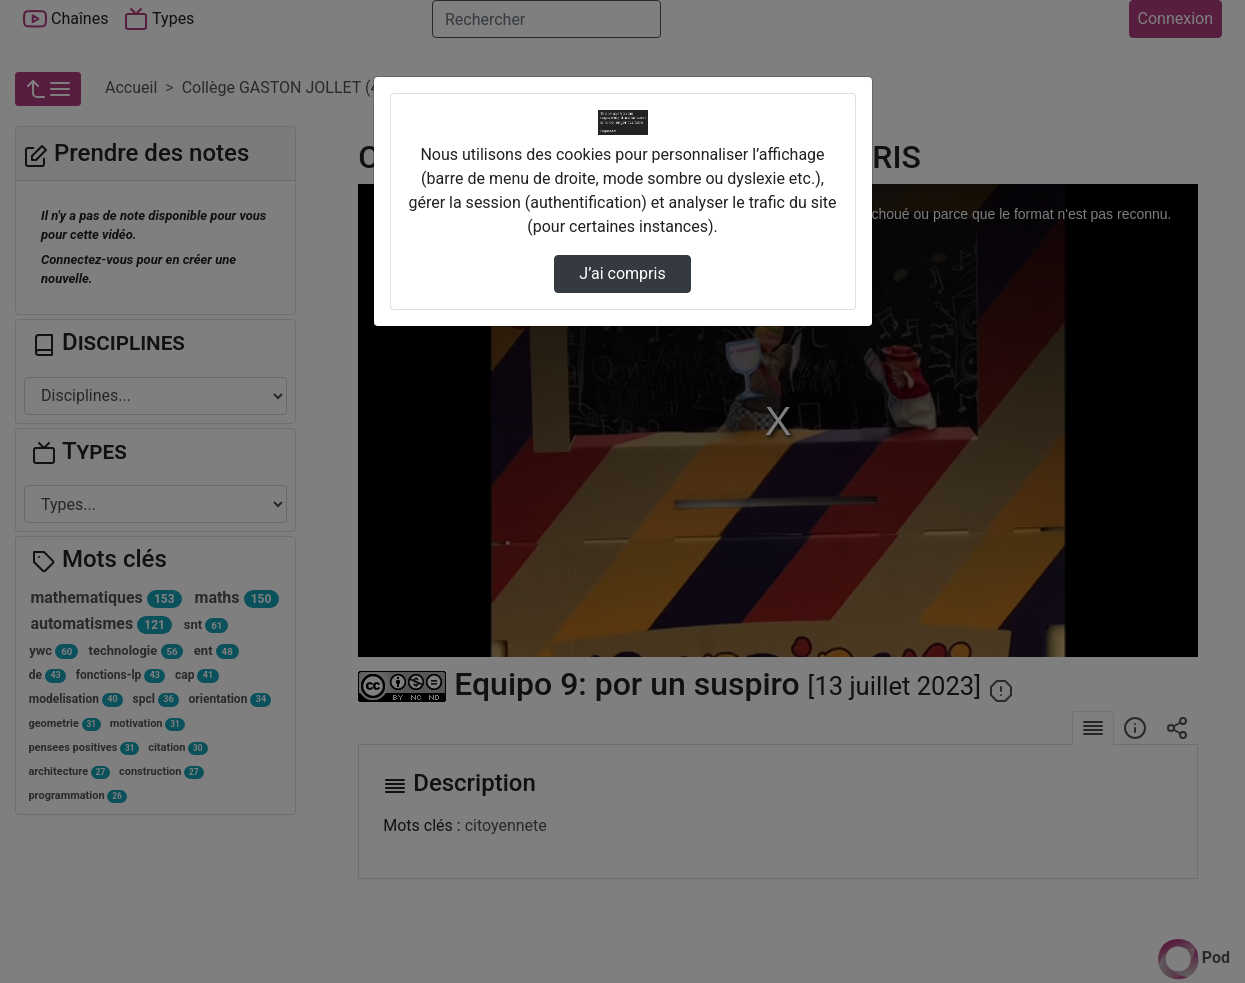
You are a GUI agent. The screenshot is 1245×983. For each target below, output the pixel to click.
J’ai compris (622, 273)
